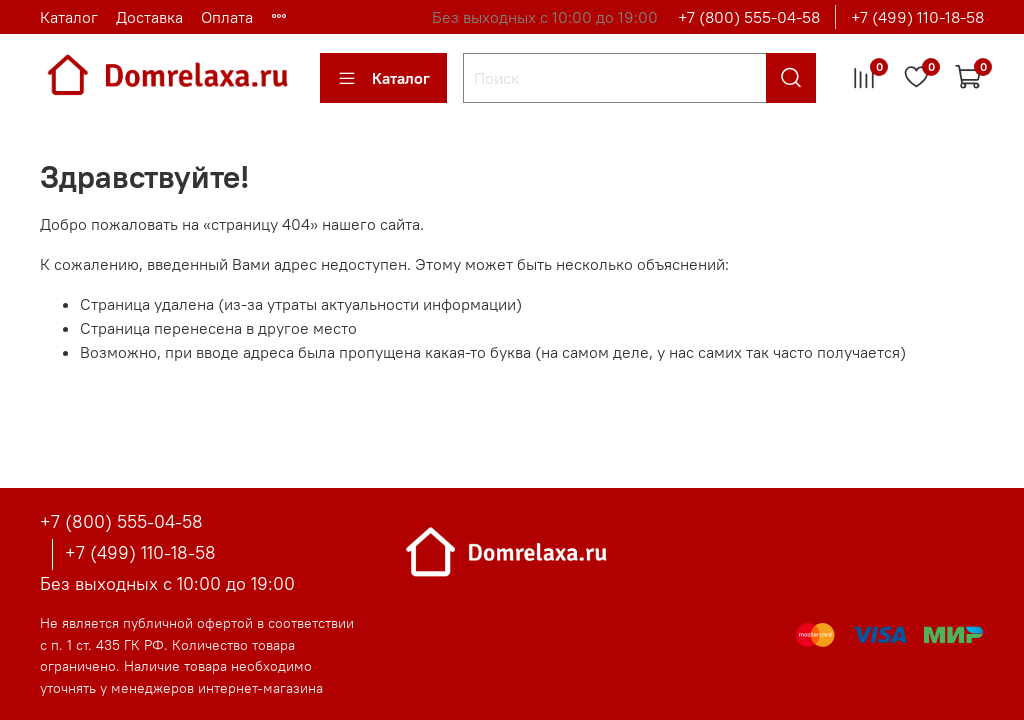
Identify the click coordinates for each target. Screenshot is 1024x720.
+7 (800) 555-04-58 (749, 17)
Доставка (149, 17)
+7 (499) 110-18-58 (917, 17)
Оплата (227, 17)
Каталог (69, 17)
